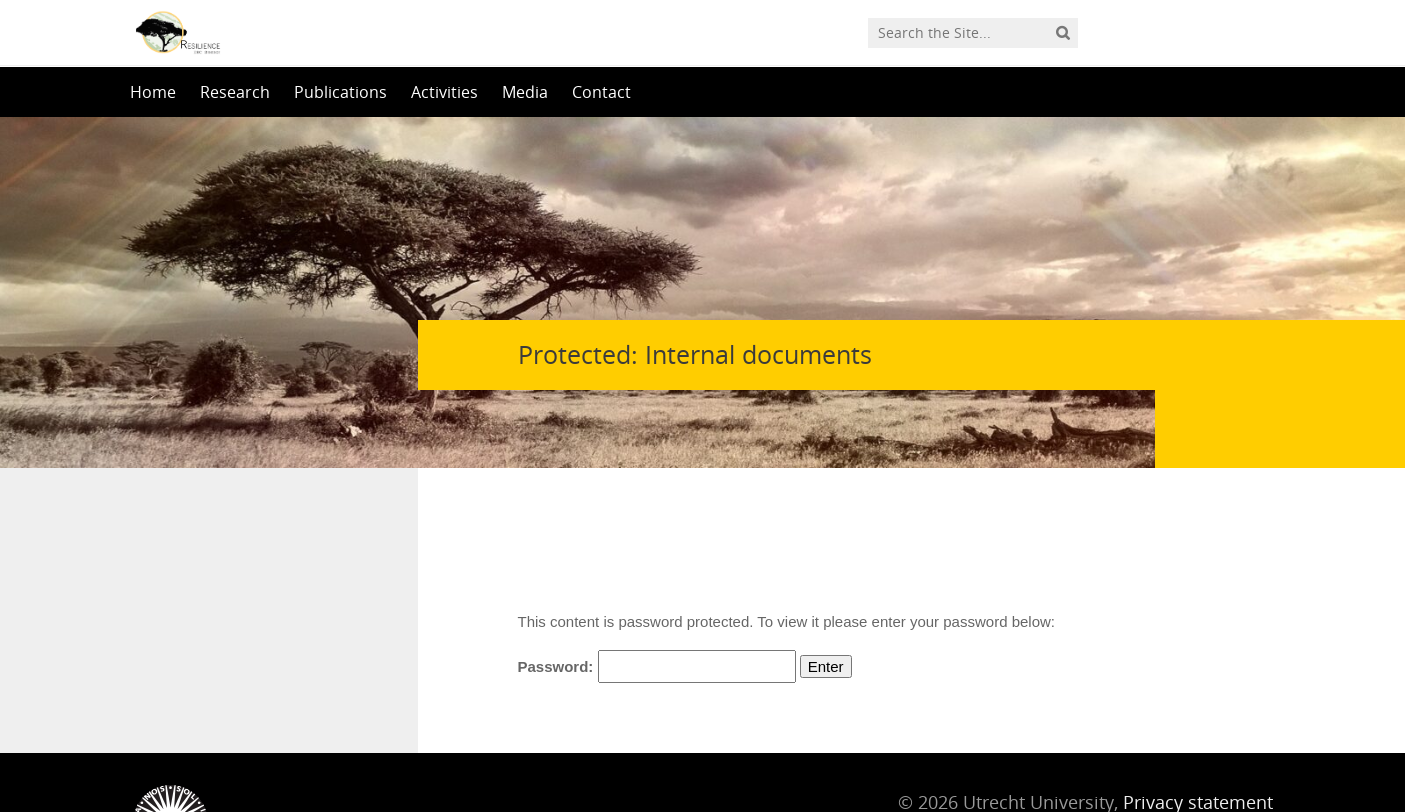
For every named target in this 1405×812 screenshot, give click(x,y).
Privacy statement (1198, 722)
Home (153, 92)
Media (525, 92)
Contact (601, 92)
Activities (444, 92)
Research (235, 92)
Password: (657, 586)
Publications (340, 92)
